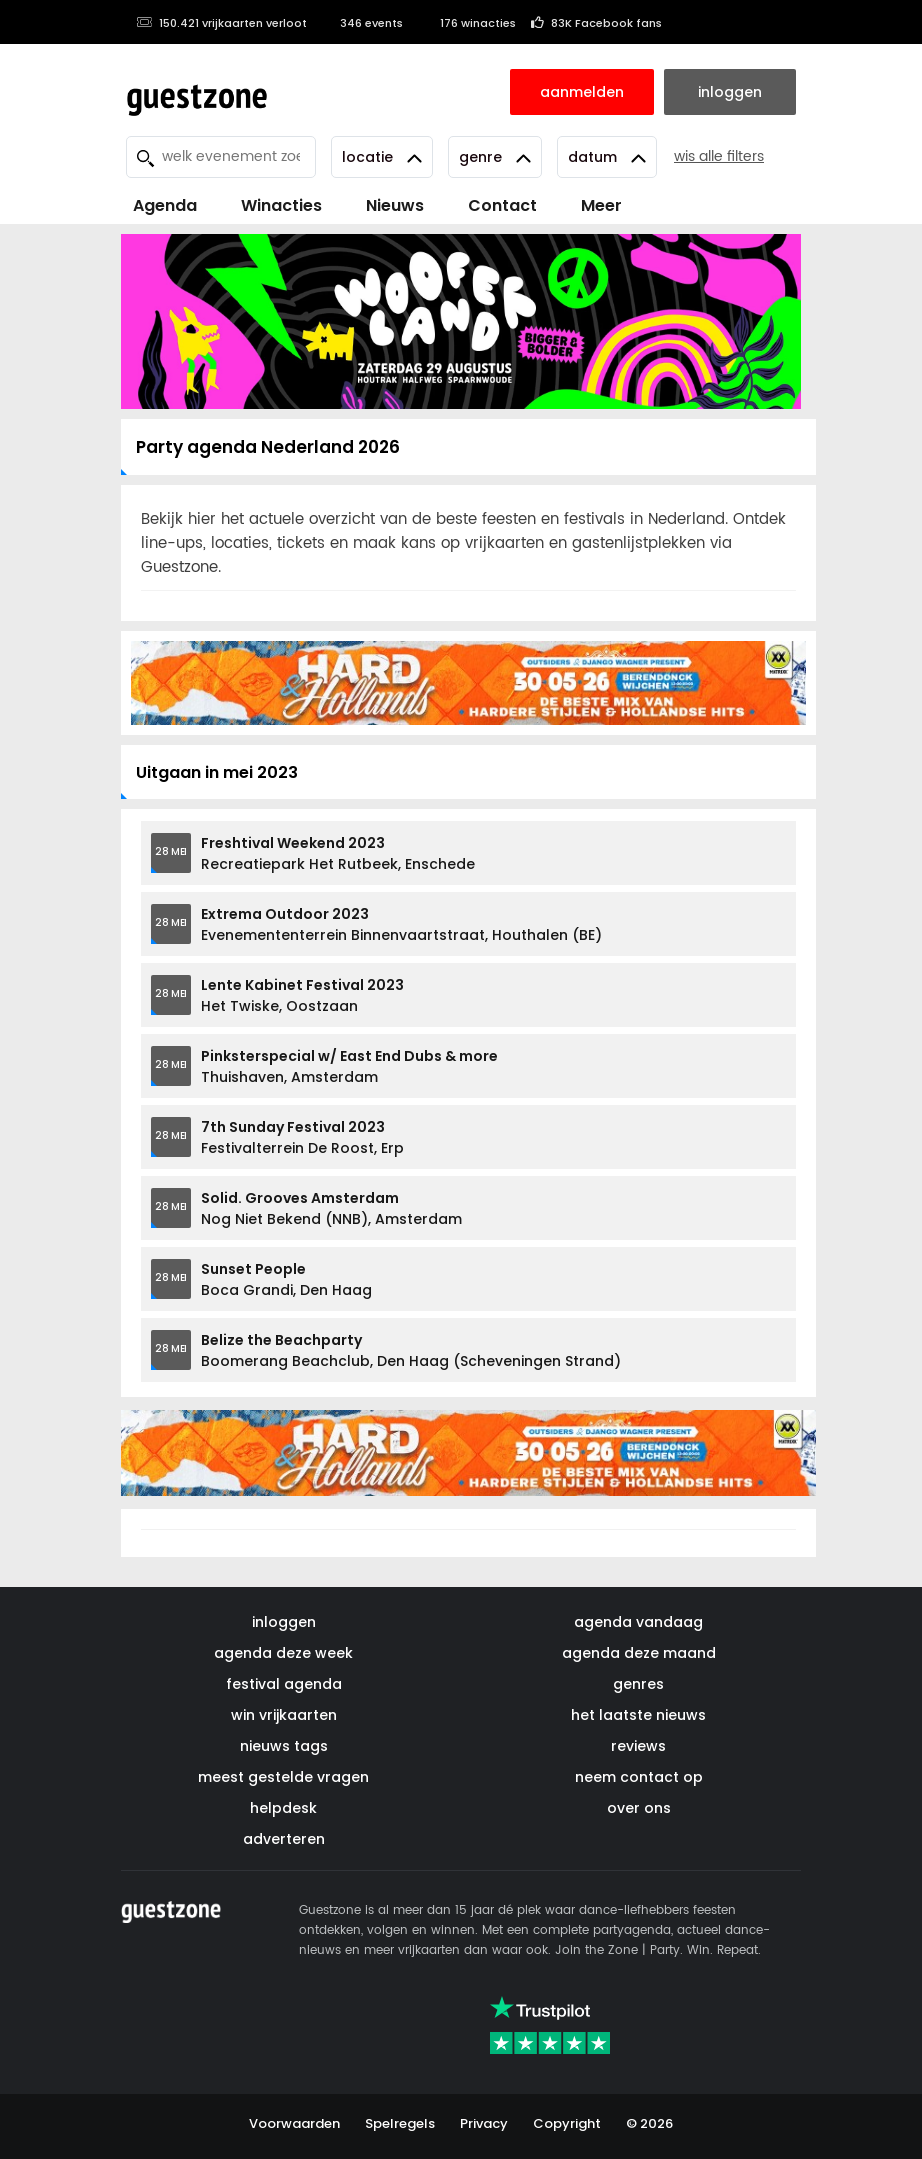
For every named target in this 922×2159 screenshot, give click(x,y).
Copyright (567, 2123)
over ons (639, 1808)
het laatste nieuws (638, 1715)
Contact (502, 205)
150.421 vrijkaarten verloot (221, 23)
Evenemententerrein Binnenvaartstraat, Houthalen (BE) (401, 924)
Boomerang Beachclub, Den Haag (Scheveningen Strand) (411, 1350)
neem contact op (639, 1777)
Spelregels (400, 2123)
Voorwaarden (294, 2123)
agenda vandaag (638, 1622)
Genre (495, 157)
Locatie (382, 157)
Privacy (484, 2123)
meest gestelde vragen (283, 1777)
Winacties (281, 205)
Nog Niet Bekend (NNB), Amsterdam (331, 1208)
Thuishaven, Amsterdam (349, 1066)
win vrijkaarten (284, 1715)
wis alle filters (719, 156)
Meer (601, 205)
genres (638, 1684)
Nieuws (395, 205)
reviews (638, 1746)
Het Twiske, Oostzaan (302, 995)
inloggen (284, 1622)
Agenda (165, 205)
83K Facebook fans (596, 23)
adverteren (284, 1839)
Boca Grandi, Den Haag (286, 1279)
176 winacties (467, 23)
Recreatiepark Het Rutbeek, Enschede (338, 853)
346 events (362, 23)
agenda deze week (283, 1653)
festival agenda (284, 1684)
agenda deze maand (639, 1653)
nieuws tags (284, 1746)
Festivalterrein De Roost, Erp (302, 1137)
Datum (607, 157)
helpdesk (283, 1808)
